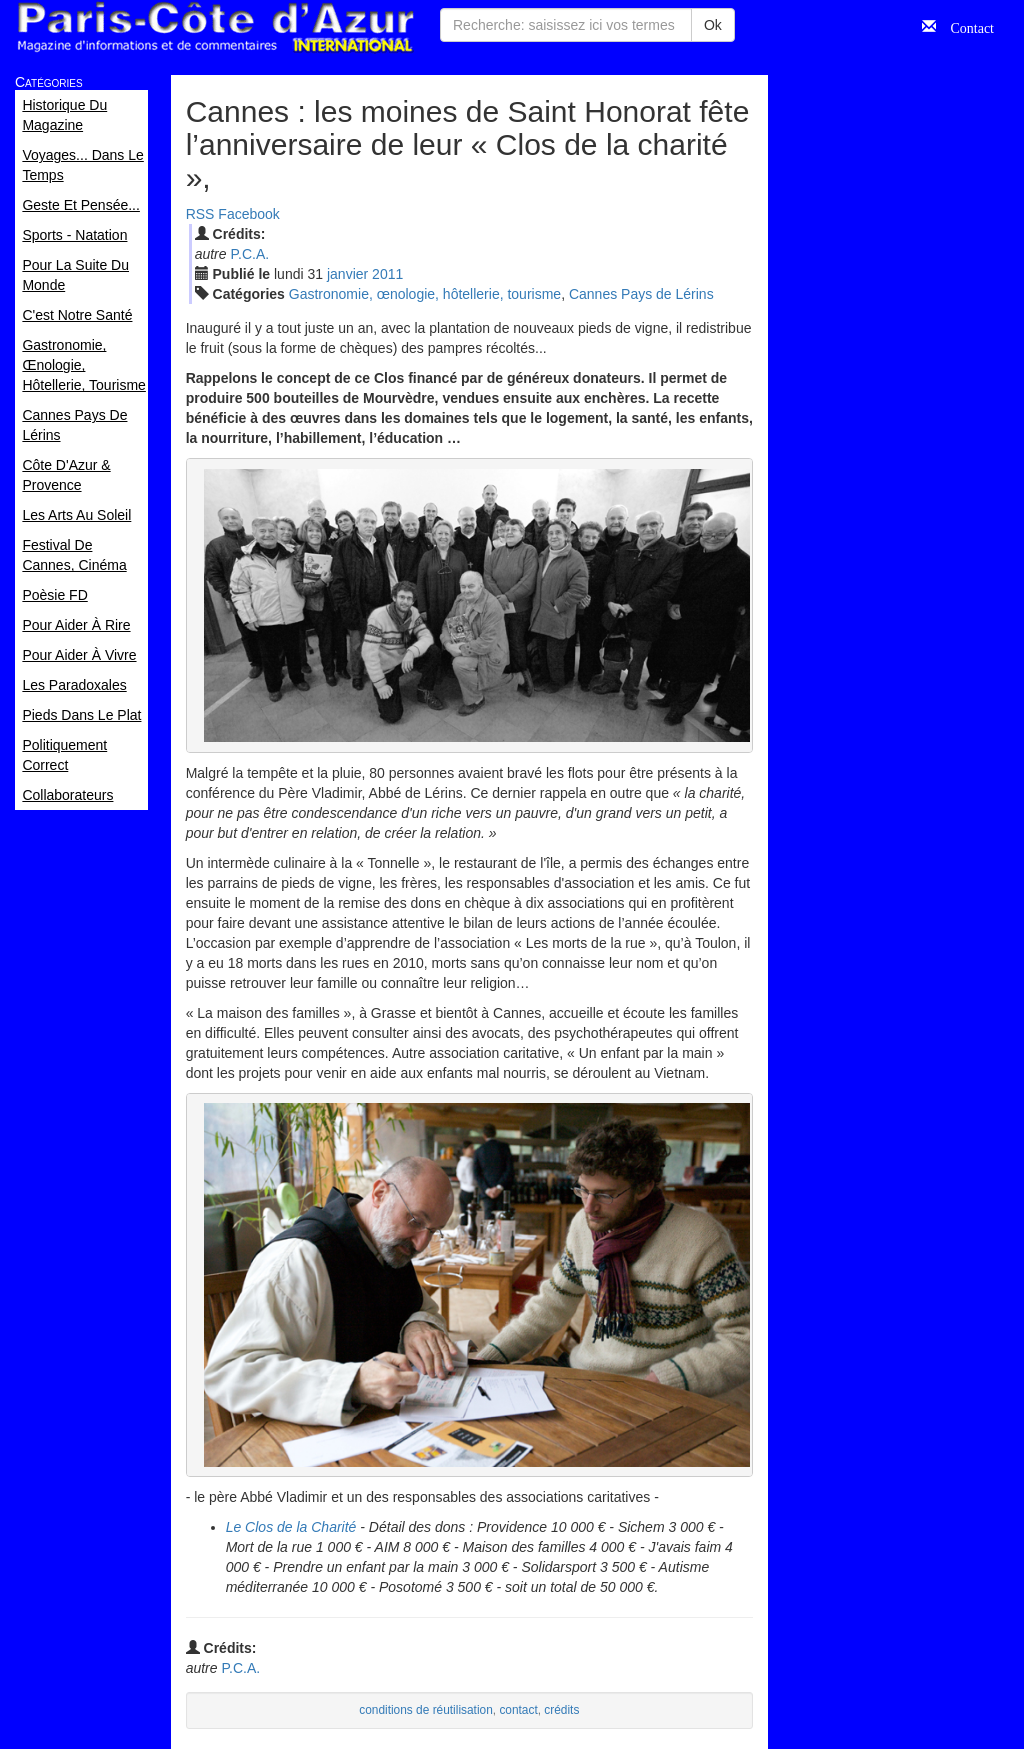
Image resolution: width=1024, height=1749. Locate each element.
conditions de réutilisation (426, 1710)
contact (518, 1710)
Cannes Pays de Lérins (641, 294)
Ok (713, 25)
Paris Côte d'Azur (215, 27)
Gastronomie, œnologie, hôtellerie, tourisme (425, 294)
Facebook (248, 214)
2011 (387, 274)
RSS (200, 214)
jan (347, 274)
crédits (561, 1710)
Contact (965, 26)
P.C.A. (249, 254)
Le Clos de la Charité (291, 1527)
